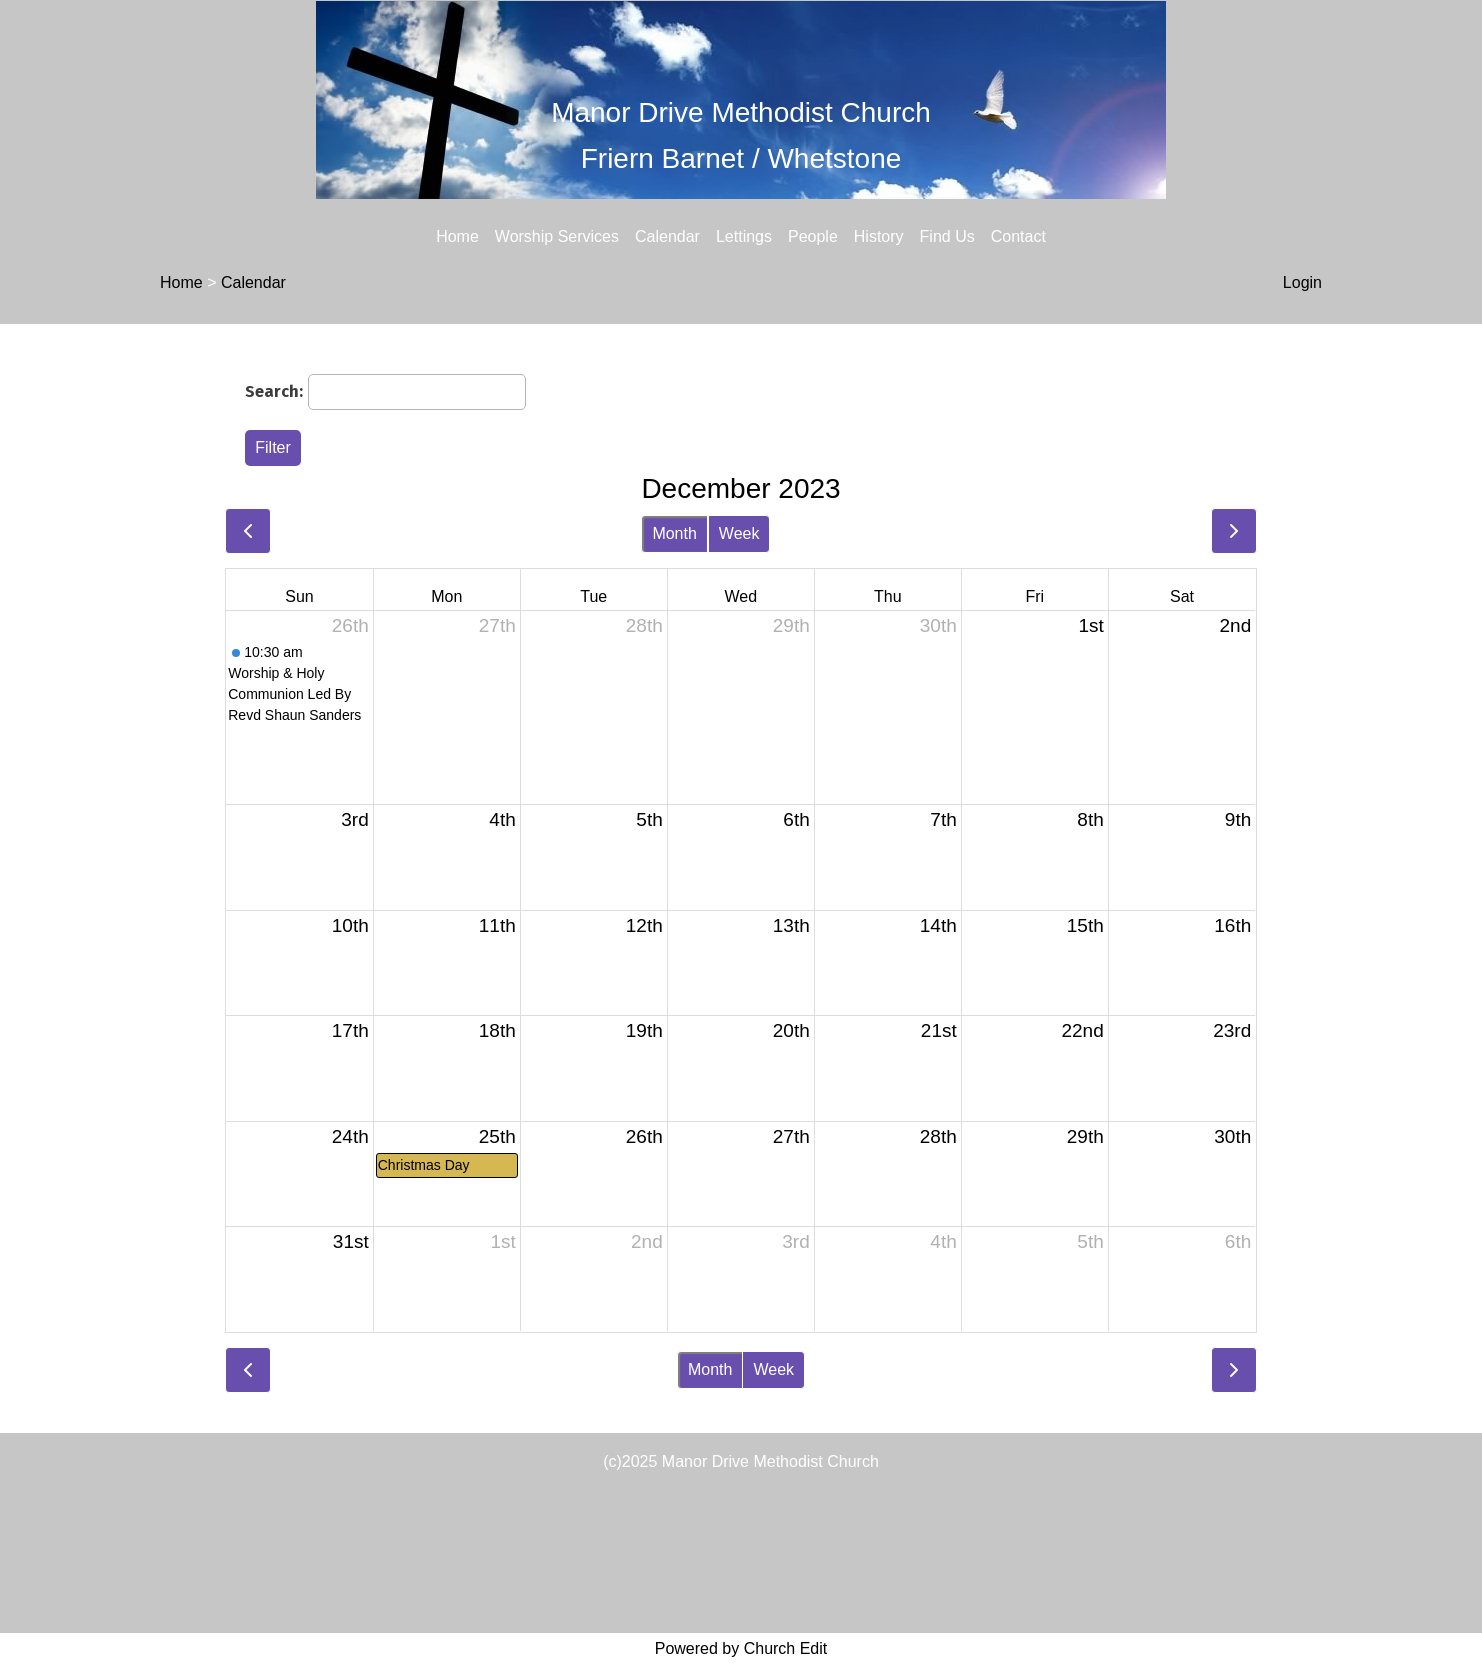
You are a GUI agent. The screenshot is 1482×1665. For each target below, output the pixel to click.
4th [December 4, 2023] (502, 819)
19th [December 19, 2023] (644, 1030)
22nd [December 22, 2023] (1082, 1030)
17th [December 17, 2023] (350, 1030)
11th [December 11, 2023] (497, 925)
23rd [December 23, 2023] (1232, 1030)
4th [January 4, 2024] (943, 1241)
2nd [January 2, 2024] (647, 1241)
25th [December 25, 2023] (497, 1136)
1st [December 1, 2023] (1090, 625)
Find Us (947, 236)
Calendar (667, 236)
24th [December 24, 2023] (350, 1136)
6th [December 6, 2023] (796, 819)
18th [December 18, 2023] (497, 1030)
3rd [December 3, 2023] (354, 819)
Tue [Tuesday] (593, 596)
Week (739, 533)
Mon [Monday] (446, 596)
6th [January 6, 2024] (1238, 1241)
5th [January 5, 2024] (1090, 1241)
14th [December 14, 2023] (938, 925)
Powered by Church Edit (741, 1648)
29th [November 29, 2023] (791, 625)
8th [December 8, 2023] (1090, 819)
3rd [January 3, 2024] (795, 1241)
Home (457, 236)
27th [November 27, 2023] (497, 625)
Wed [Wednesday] (740, 596)
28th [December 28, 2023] (938, 1136)
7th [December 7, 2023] (943, 819)
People (813, 236)
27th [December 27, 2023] (791, 1136)
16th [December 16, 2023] (1232, 925)
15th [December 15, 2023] (1085, 925)
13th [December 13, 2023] (791, 925)
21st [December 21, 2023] (939, 1030)
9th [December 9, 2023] (1238, 819)
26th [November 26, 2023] (350, 625)
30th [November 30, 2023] (938, 625)
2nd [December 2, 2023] (1236, 625)
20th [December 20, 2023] (791, 1030)
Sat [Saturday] (1182, 596)
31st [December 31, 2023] (351, 1241)
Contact (1018, 236)
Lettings (744, 236)
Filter (273, 447)
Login (1302, 282)
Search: (274, 391)
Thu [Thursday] (888, 596)
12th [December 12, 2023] (644, 925)
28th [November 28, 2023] (644, 625)
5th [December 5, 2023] (649, 819)
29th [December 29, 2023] (1085, 1136)
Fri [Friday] (1034, 596)
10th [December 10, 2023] (350, 925)
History (879, 236)
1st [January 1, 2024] (502, 1241)
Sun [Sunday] (299, 596)
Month (674, 533)
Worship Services (557, 236)
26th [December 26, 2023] (644, 1136)
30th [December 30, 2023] (1232, 1136)
